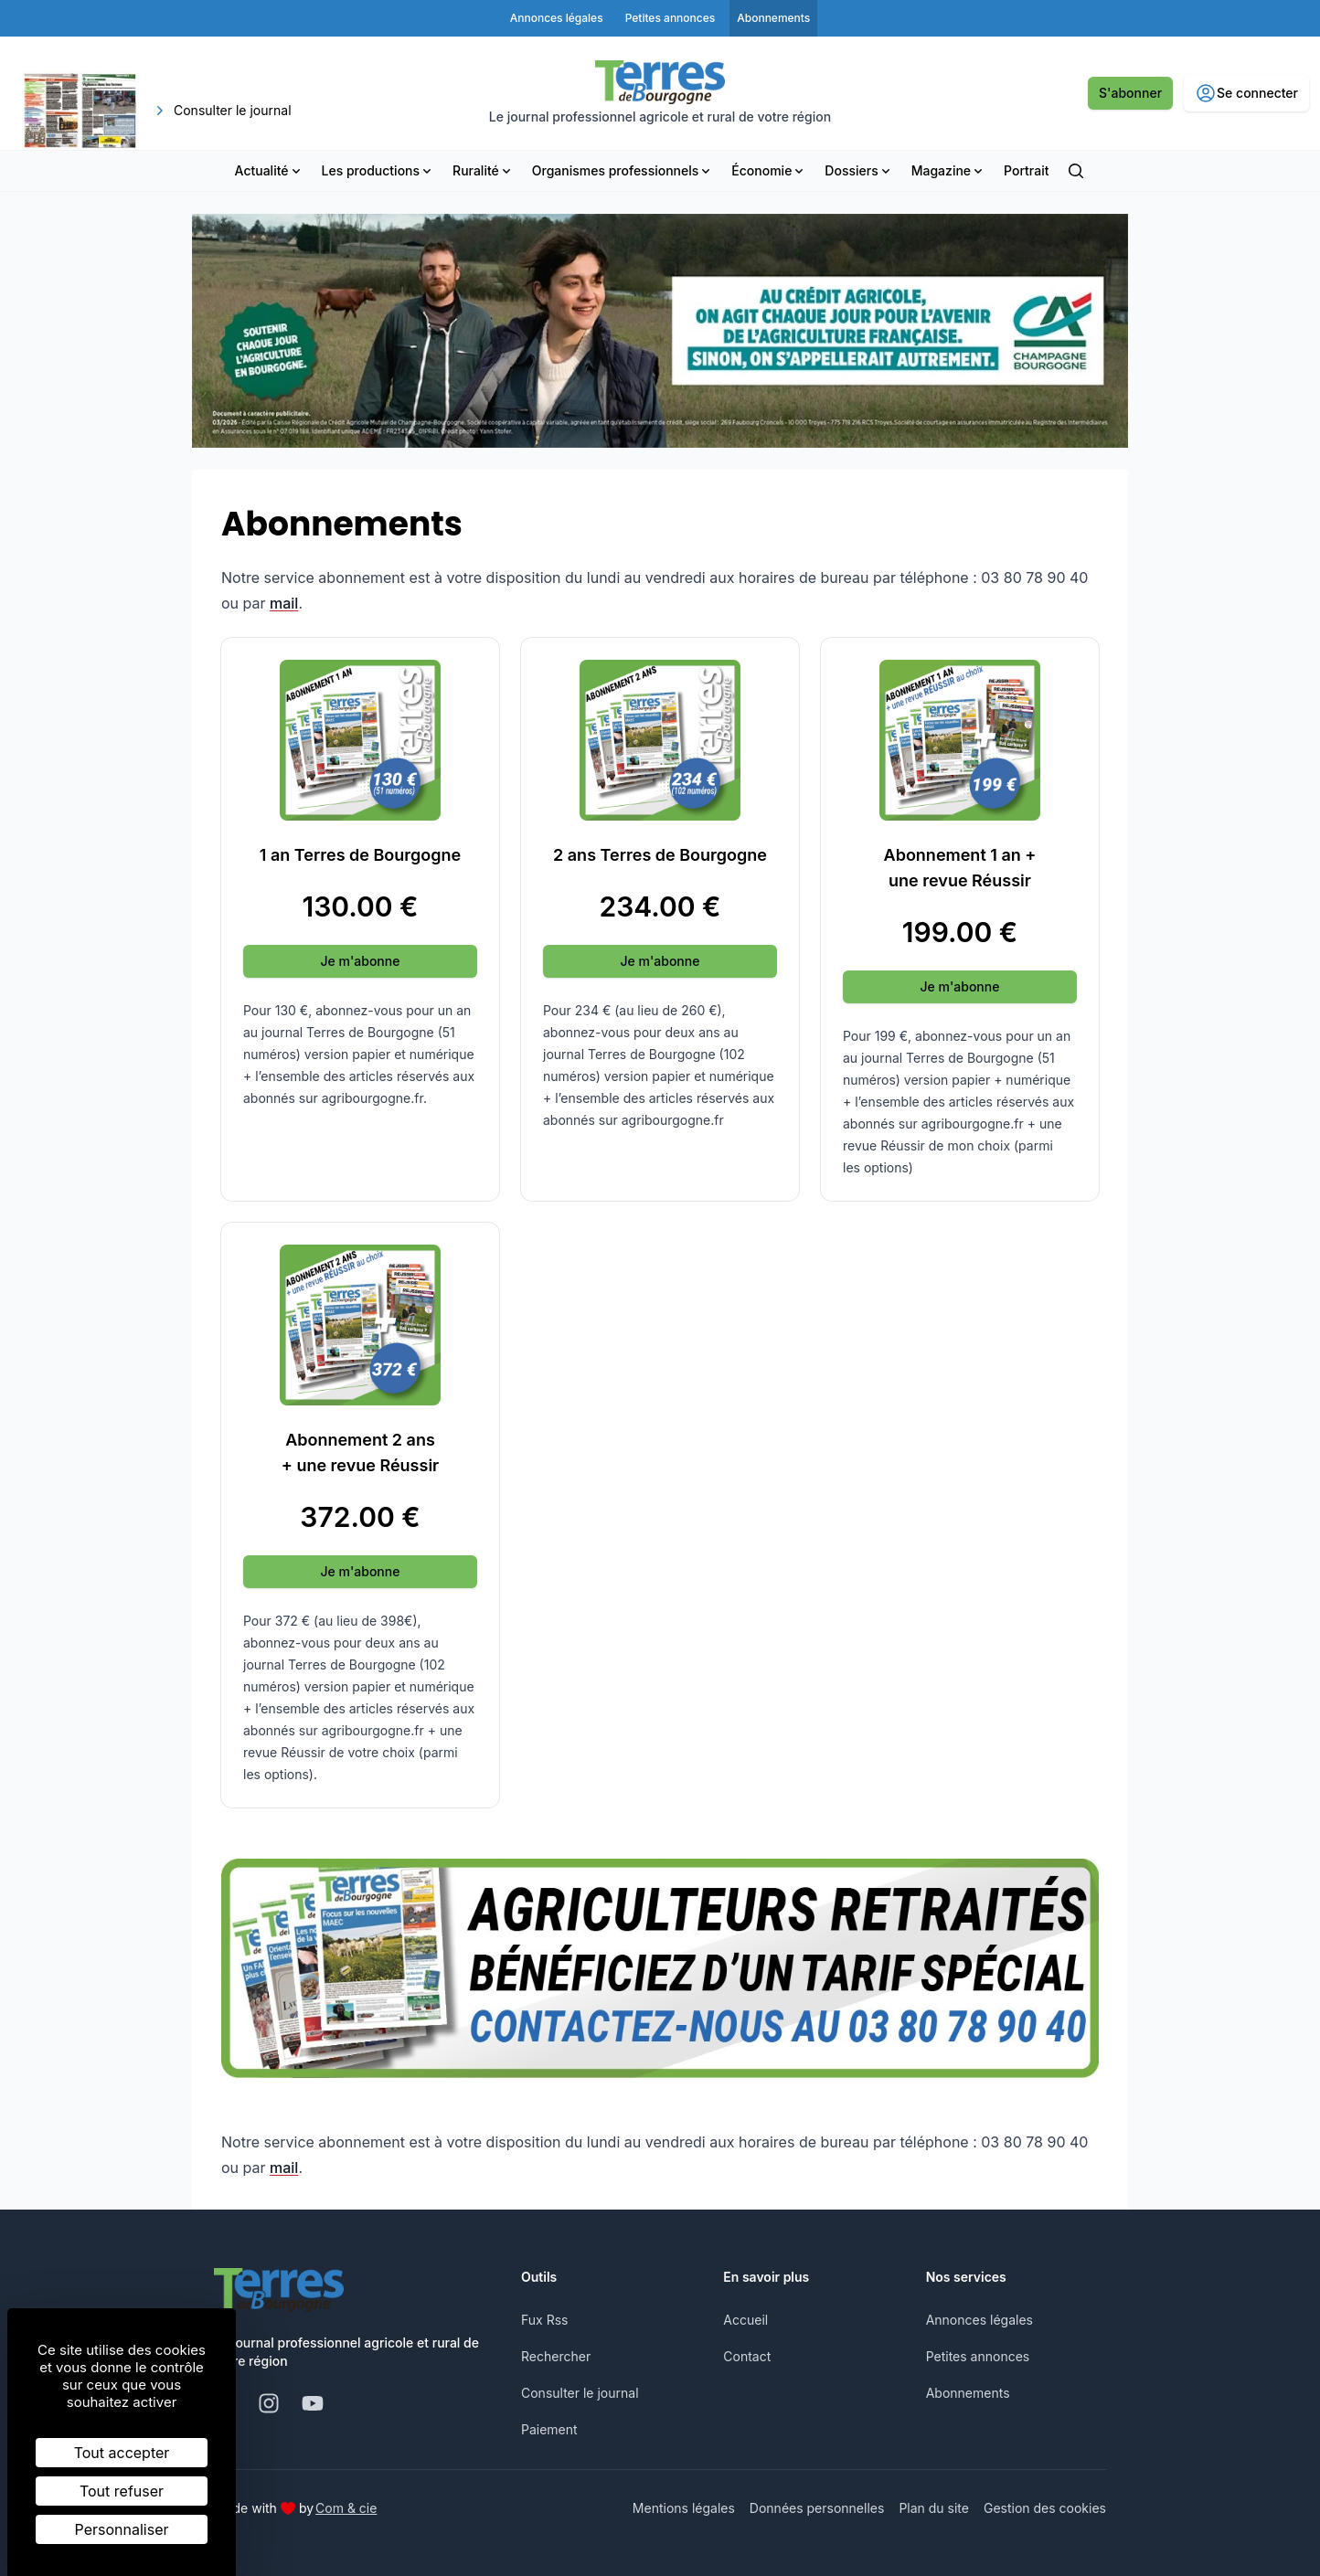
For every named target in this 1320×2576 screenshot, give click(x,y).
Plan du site (934, 2508)
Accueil (745, 2319)
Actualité (269, 170)
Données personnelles (817, 2508)
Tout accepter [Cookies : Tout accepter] (122, 2452)
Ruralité (483, 170)
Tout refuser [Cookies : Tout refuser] (122, 2491)
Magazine (948, 170)
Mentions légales (684, 2508)
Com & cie (346, 2507)
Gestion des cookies (1045, 2508)
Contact (747, 2356)
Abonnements (968, 2393)
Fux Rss (544, 2319)
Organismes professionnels (623, 170)
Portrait (1026, 170)
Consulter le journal (580, 2393)
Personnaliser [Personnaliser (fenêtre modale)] (122, 2529)
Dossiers (858, 170)
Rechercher (556, 2356)
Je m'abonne (360, 961)
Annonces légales (979, 2319)
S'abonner (1130, 93)
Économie (768, 170)
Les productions (378, 170)
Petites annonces (978, 2356)
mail (284, 603)
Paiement (549, 2429)
